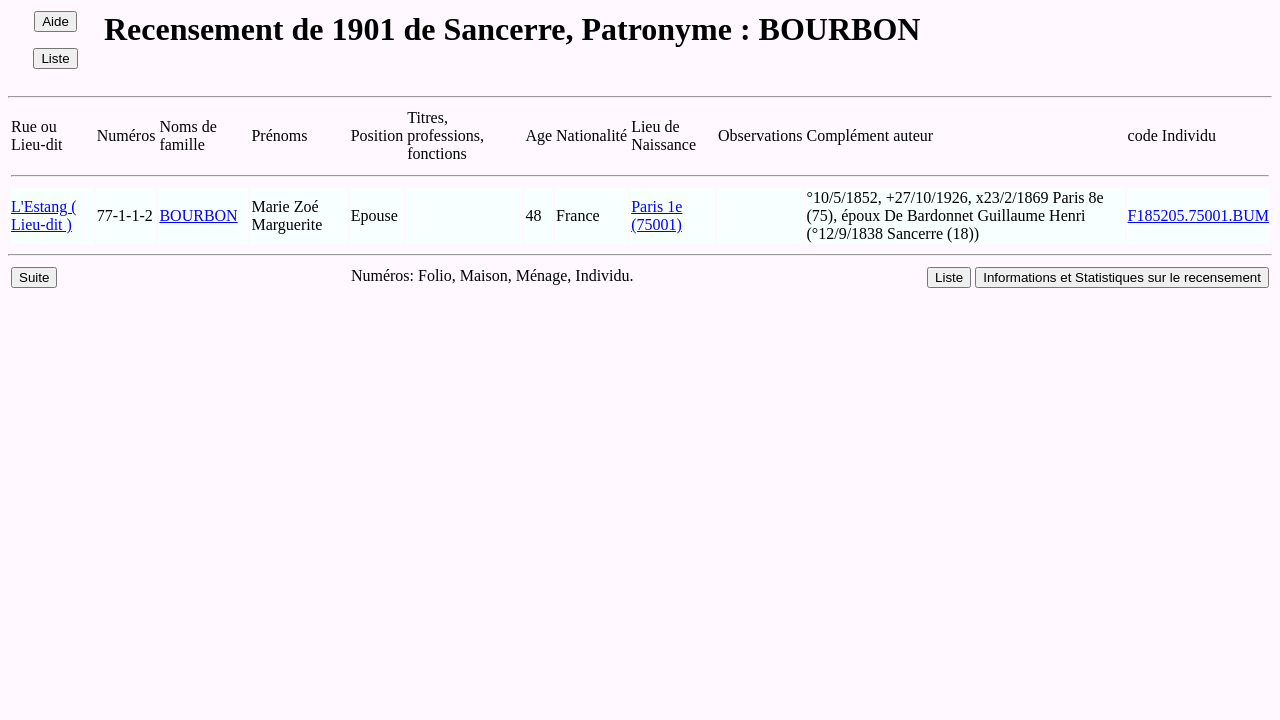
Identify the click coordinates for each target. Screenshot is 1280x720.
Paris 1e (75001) (656, 215)
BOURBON (198, 215)
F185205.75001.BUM (1198, 215)
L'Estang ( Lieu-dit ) (44, 215)
